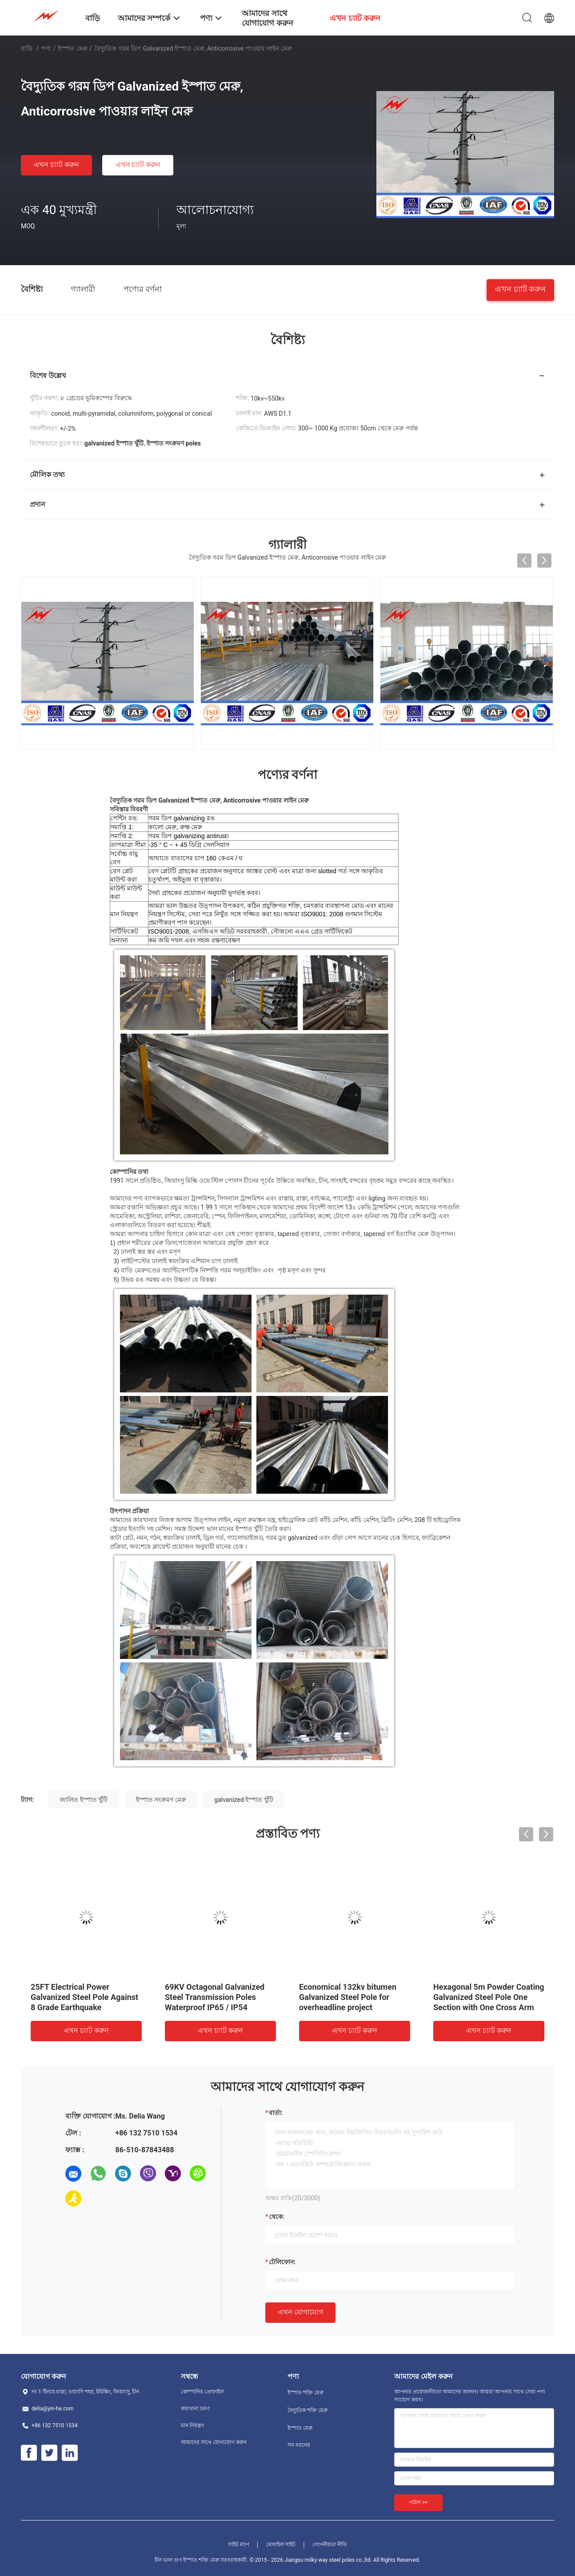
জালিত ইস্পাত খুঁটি (84, 1797)
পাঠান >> (418, 2500)
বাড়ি (26, 48)
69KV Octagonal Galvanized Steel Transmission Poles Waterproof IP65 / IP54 (214, 1995)
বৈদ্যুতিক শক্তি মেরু (307, 2408)
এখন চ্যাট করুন (56, 164)
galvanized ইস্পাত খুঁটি (243, 1797)
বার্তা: (276, 2111)
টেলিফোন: (282, 2260)
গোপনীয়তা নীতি (329, 2543)
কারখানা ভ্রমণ (195, 2407)
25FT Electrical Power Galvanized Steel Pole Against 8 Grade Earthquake (84, 1995)
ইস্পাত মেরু (72, 48)
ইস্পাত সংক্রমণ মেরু (161, 1797)
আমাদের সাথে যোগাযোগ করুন (214, 2440)
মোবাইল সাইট (281, 2543)
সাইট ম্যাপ (238, 2543)
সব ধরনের (299, 2443)
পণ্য (46, 48)
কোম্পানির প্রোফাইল (202, 2390)
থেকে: (276, 2214)
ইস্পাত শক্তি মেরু (305, 2391)
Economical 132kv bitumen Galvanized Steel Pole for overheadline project (347, 1995)
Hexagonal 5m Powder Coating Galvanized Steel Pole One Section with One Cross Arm (488, 1995)
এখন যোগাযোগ (300, 2310)
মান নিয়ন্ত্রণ (192, 2424)
